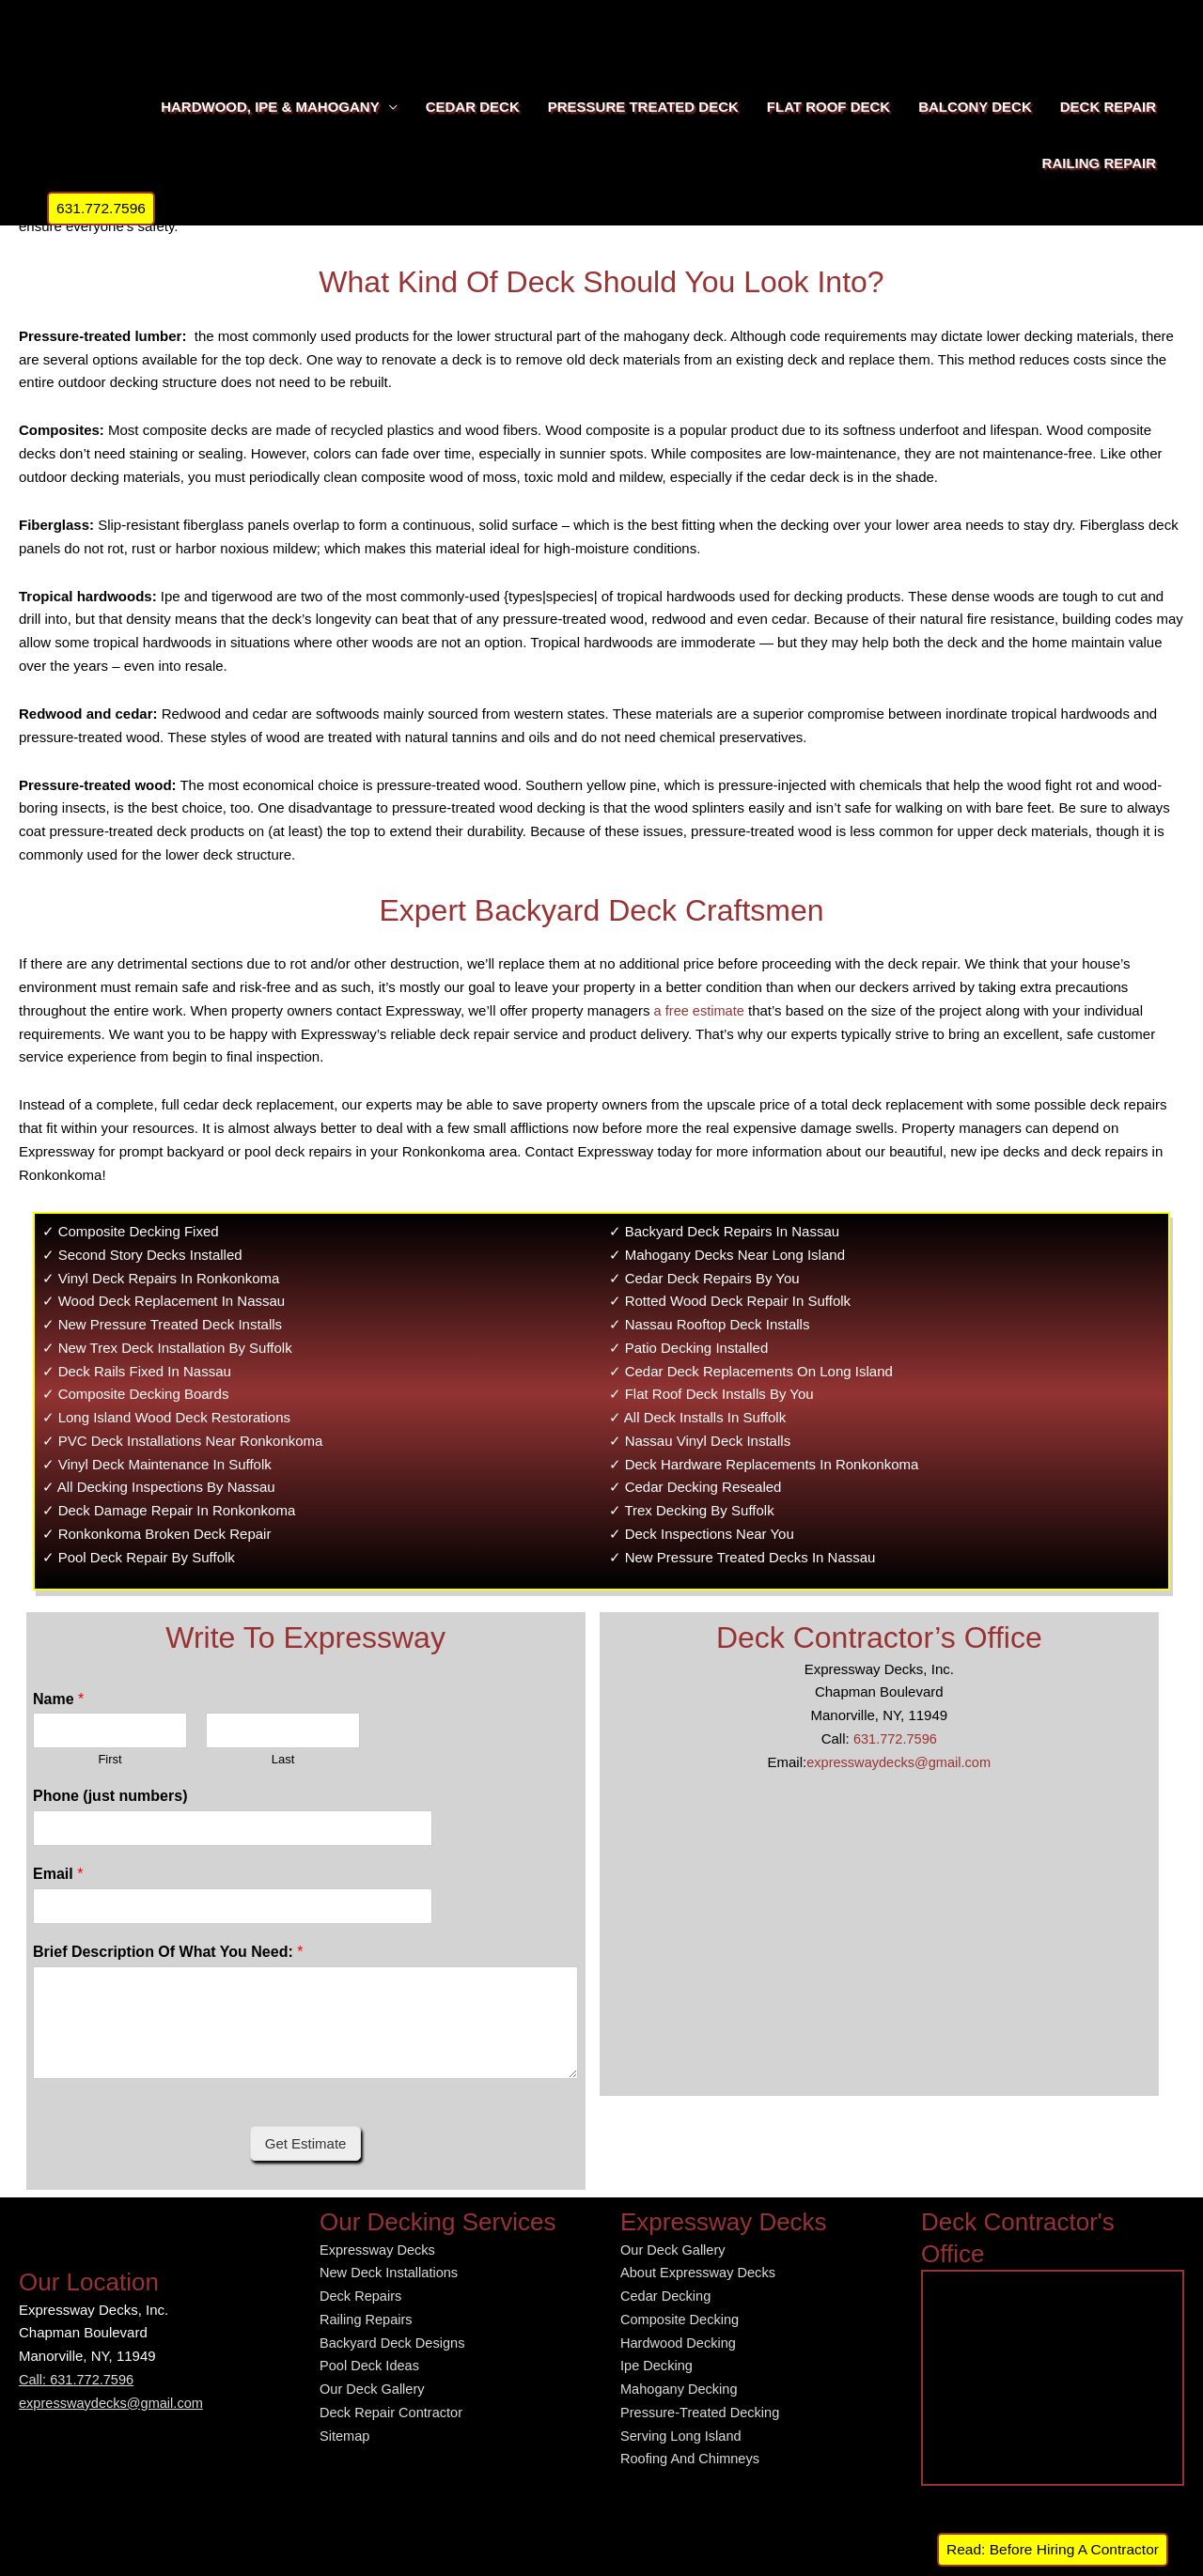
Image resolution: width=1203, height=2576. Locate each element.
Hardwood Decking (680, 2343)
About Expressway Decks (700, 2272)
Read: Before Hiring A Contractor (1052, 2549)
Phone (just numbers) (110, 1796)
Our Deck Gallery (374, 2389)
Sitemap (345, 2436)
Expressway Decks (379, 2250)
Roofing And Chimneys (692, 2458)
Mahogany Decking (680, 2389)
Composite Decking (681, 2319)
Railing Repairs (367, 2319)
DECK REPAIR (1108, 107)
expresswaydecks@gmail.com (898, 1762)
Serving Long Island (682, 2436)
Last (283, 1759)
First (109, 1759)
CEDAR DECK (473, 107)
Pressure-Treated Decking (702, 2412)
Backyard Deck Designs (394, 2343)
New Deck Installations (391, 2272)
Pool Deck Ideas (371, 2365)
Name (58, 1699)
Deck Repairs (362, 2296)
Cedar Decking (666, 2296)
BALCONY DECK (975, 107)
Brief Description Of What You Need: (168, 1952)
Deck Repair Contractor (393, 2412)
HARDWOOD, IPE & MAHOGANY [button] (270, 107)
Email (58, 1874)
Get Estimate (306, 2143)
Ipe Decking (657, 2365)
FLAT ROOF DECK (828, 107)
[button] (102, 208)
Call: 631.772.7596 (78, 2379)
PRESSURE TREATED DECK (643, 107)
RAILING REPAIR (1099, 163)
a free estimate (700, 1010)
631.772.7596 (894, 1738)
